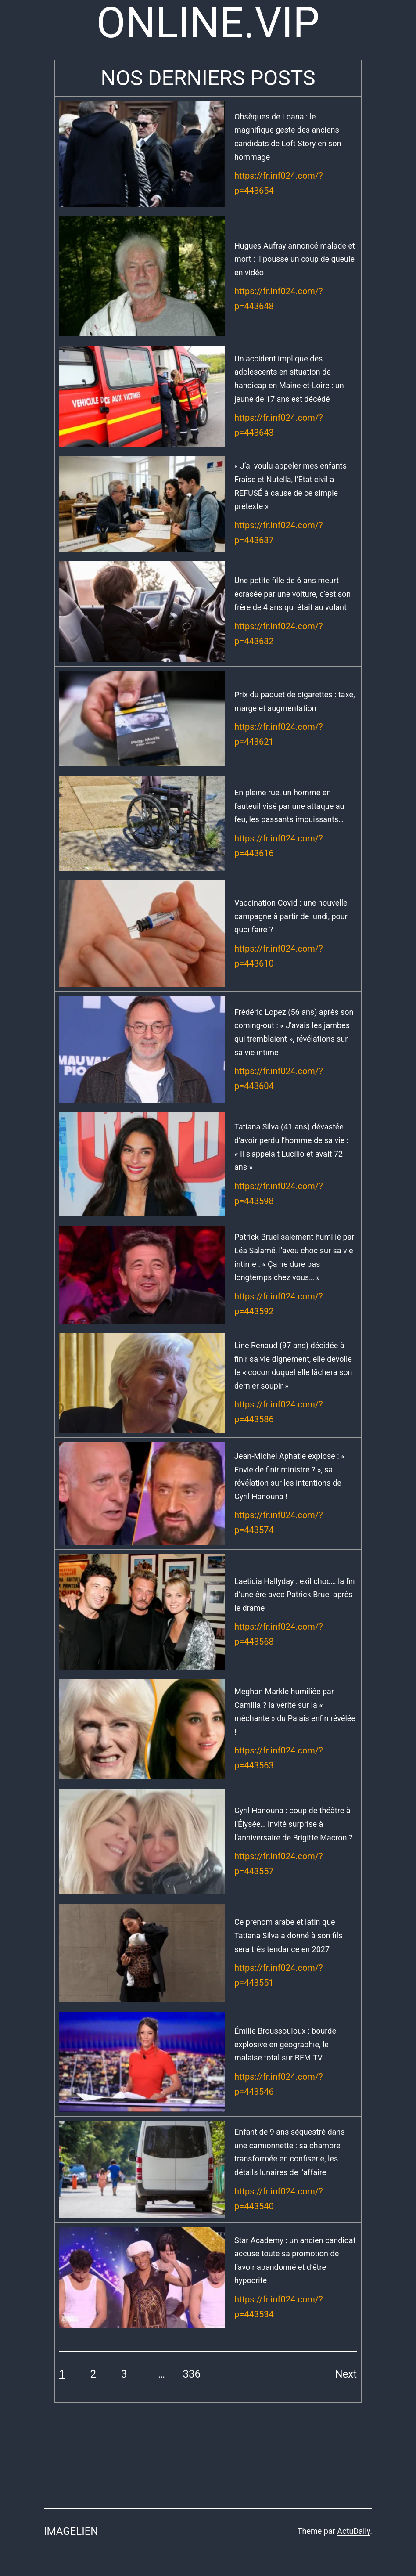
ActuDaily (353, 2531)
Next (346, 2374)
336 (192, 2374)
